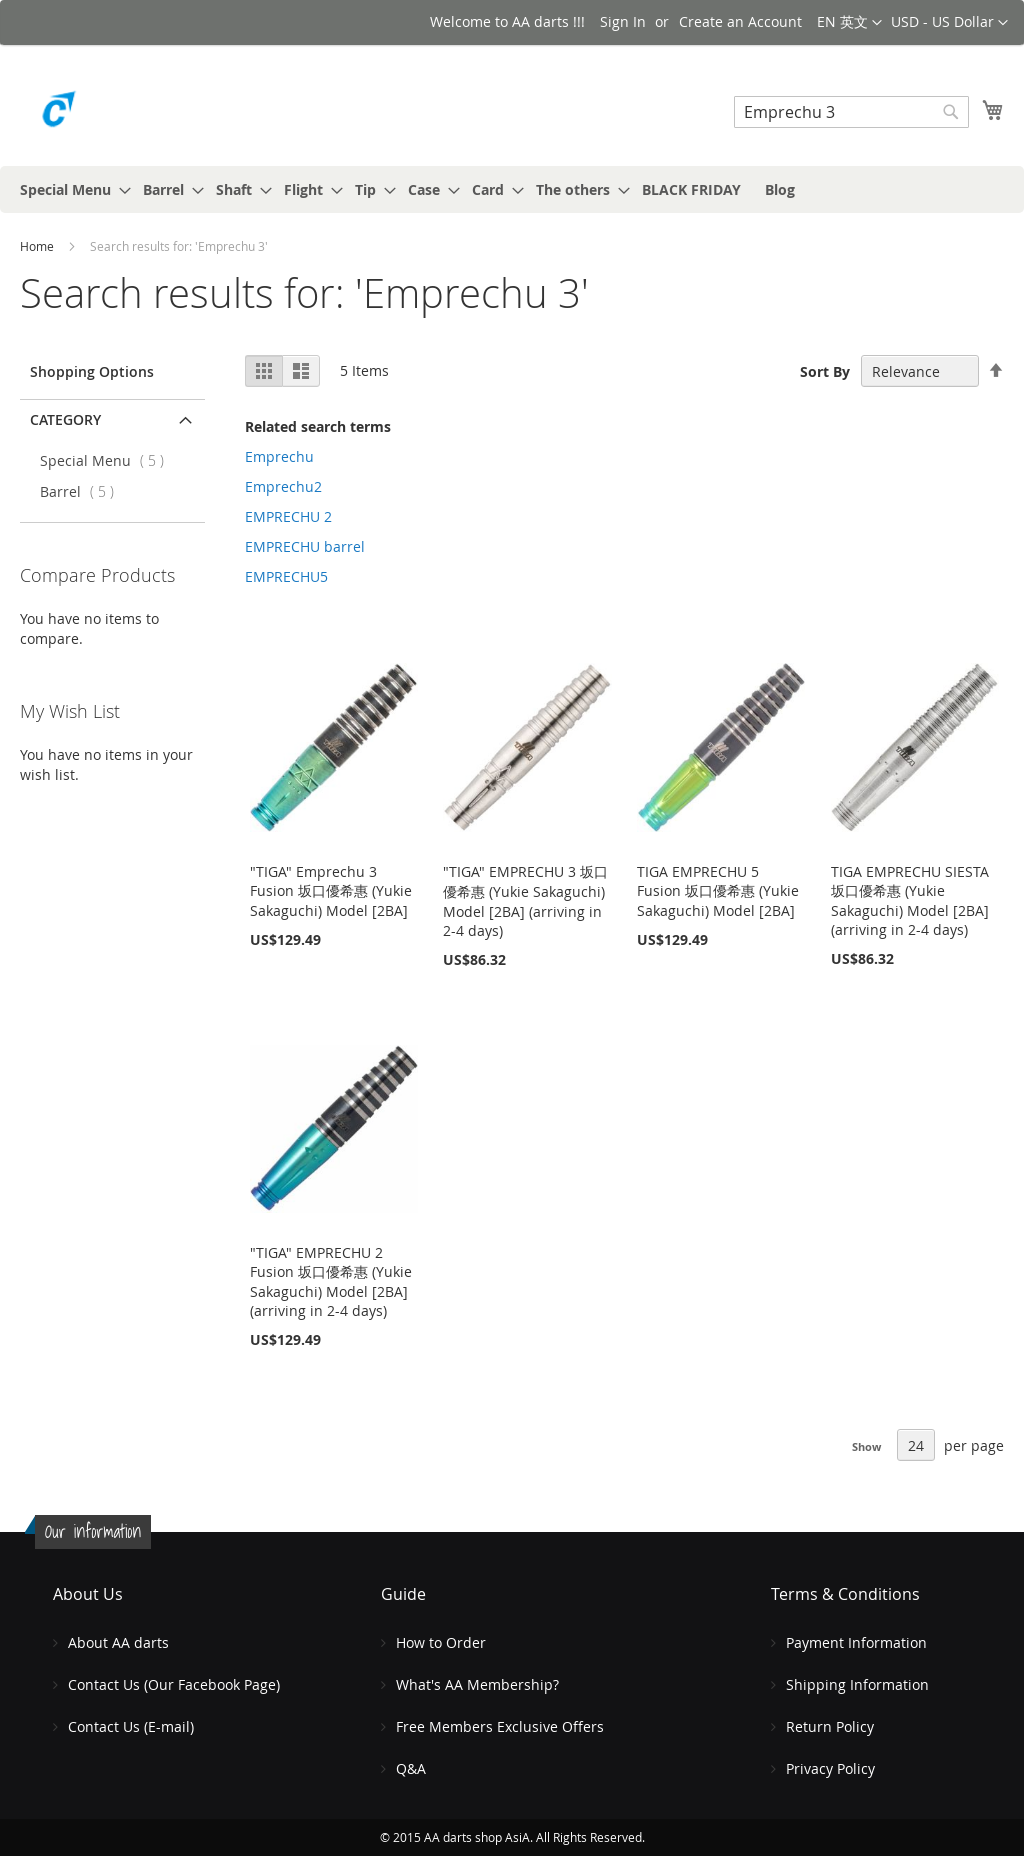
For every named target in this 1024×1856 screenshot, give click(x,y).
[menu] (512, 189)
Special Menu (108, 460)
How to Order (441, 1642)
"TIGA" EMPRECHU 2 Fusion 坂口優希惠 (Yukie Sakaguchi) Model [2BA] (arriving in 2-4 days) (331, 1281)
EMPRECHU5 (286, 576)
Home (38, 246)
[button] (949, 23)
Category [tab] (65, 419)
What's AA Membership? (477, 1684)
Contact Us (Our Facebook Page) (174, 1684)
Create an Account (740, 21)
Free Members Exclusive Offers (500, 1726)
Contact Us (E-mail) (131, 1726)
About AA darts (118, 1642)
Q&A (411, 1768)
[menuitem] (69, 189)
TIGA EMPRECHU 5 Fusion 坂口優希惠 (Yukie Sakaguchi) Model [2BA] (718, 891)
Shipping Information (857, 1684)
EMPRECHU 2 (288, 516)
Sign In (623, 21)
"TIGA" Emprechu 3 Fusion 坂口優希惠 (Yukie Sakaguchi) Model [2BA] (331, 891)
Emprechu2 (283, 486)
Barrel (83, 491)
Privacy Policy (830, 1768)
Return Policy (830, 1726)
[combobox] (851, 112)
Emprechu (279, 456)
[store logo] (105, 114)
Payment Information (856, 1642)
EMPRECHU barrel (305, 546)
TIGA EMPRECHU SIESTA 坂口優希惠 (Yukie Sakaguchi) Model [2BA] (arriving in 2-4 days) (910, 900)
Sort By (825, 371)
